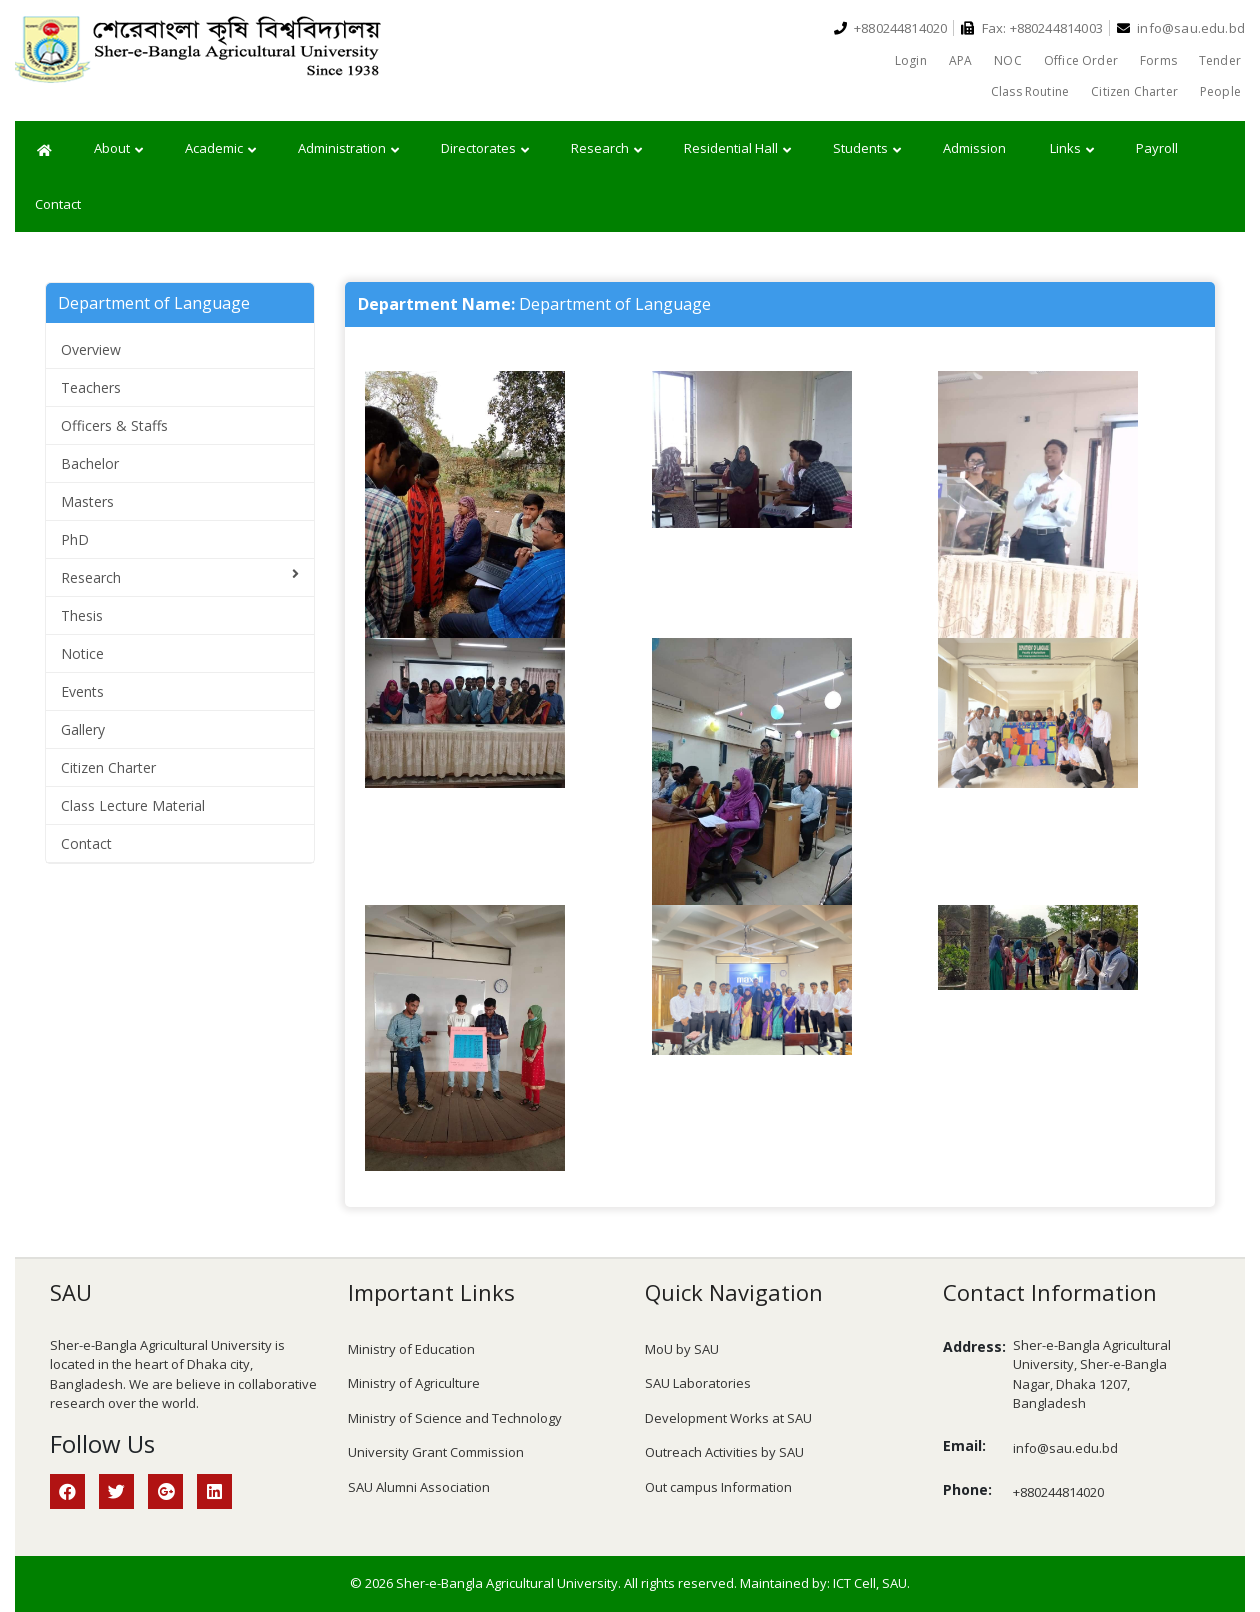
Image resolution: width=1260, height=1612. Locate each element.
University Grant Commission (436, 1452)
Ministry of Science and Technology (455, 1418)
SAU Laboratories (698, 1383)
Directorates (485, 149)
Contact (58, 204)
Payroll (1157, 148)
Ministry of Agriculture (414, 1383)
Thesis (82, 615)
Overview (91, 349)
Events (82, 691)
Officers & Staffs (114, 425)
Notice (82, 653)
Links (1072, 149)
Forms (1158, 60)
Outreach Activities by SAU (724, 1452)
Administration (348, 149)
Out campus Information (718, 1487)
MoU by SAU (682, 1349)
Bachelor (90, 463)
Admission (974, 148)
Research (606, 149)
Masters (87, 501)
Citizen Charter (1134, 91)
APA (961, 60)
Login (911, 60)
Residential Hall (737, 149)
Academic (220, 149)
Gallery (83, 729)
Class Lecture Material (133, 805)
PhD (75, 539)
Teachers (91, 387)
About (118, 149)
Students (867, 149)
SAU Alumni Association (419, 1487)
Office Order (1081, 60)
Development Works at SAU (728, 1418)
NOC (1008, 60)
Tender (1220, 60)
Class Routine (1030, 91)
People (1220, 91)
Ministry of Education (411, 1349)
